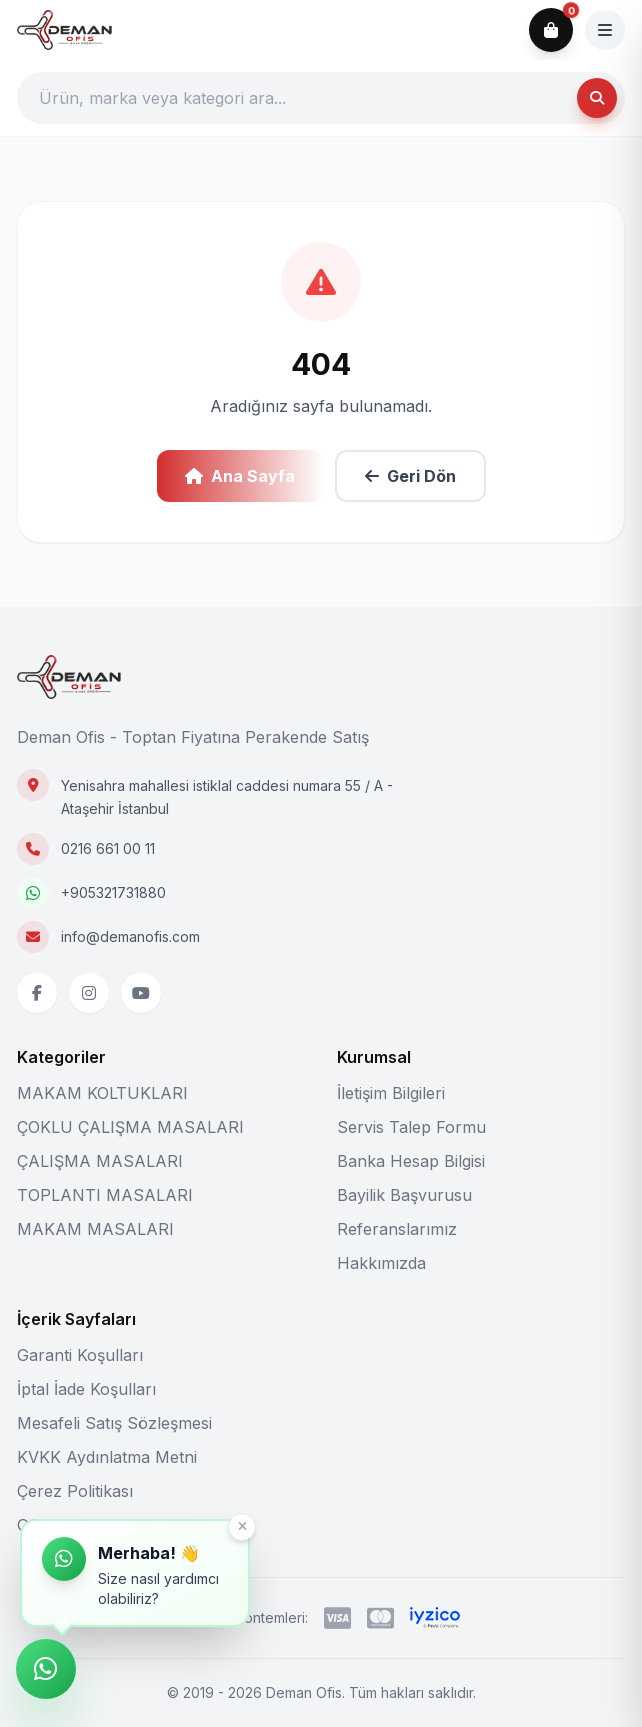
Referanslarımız (397, 1229)
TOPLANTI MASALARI (105, 1195)
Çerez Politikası (75, 1491)
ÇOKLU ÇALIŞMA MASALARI (130, 1127)
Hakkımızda (381, 1263)
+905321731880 (113, 892)
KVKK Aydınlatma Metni (107, 1457)
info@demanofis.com (130, 936)
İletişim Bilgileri (391, 1093)
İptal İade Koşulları (86, 1389)
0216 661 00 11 (108, 848)
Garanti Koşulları (80, 1355)
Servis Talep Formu (411, 1127)
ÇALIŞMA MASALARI (100, 1161)
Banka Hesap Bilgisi (411, 1161)
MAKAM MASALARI (95, 1229)
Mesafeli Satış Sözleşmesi (114, 1423)
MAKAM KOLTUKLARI (102, 1093)
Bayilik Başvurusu (404, 1195)
